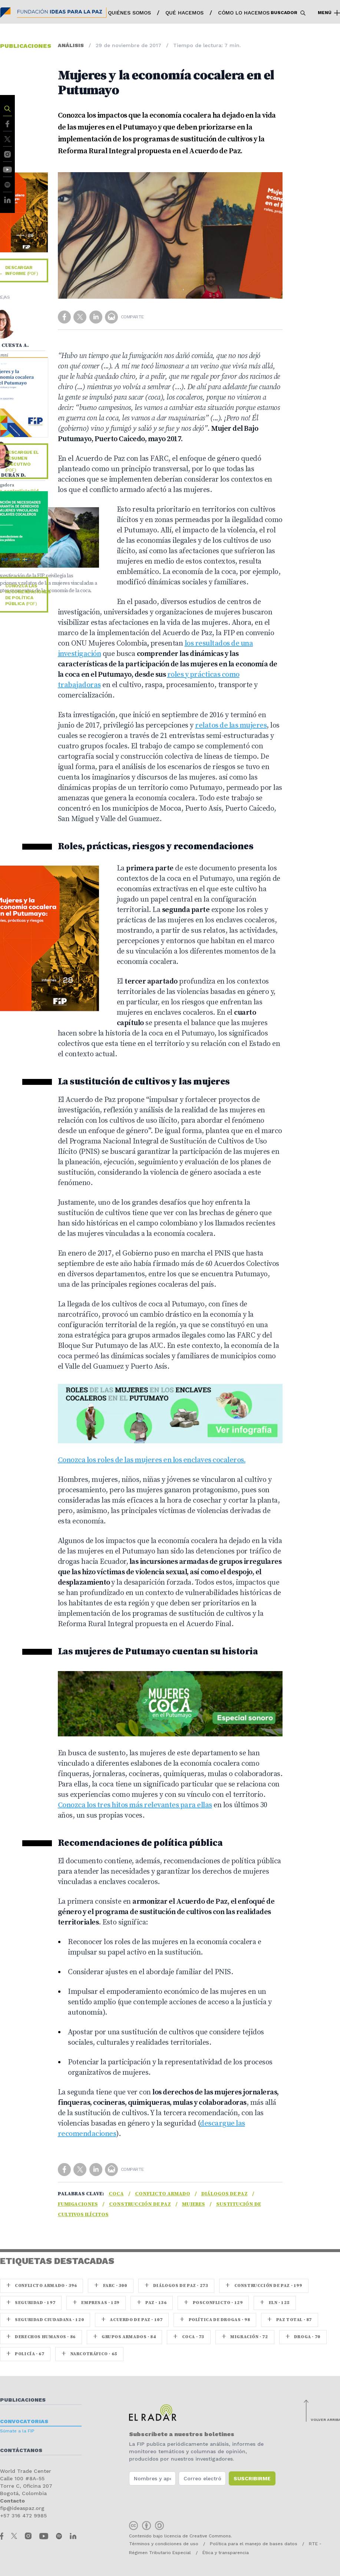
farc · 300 (110, 2285)
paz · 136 (152, 2302)
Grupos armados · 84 (124, 2337)
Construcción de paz (140, 2204)
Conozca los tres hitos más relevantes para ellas (135, 1805)
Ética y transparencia (225, 2552)
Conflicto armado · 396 (41, 2285)
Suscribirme (252, 2478)
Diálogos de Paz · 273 (176, 2285)
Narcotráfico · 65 (89, 2354)
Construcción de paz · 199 (263, 2285)
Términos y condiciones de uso (163, 2543)
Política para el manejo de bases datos (253, 2543)
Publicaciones (23, 2400)
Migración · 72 (245, 2337)
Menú (329, 13)
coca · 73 (188, 2337)
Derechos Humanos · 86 (41, 2337)
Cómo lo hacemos (244, 13)
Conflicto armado (162, 2194)
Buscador (288, 13)
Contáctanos (21, 2450)
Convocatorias (24, 2421)
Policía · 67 (25, 2354)
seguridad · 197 (30, 2302)
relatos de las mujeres (231, 725)
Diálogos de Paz (224, 2194)
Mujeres (193, 2204)
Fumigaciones (78, 2204)
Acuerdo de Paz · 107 (131, 2319)
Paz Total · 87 (289, 2319)
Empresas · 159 (96, 2302)
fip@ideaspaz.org (22, 2508)
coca (116, 2194)
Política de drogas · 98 (215, 2319)
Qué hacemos (184, 13)
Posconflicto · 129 (213, 2302)
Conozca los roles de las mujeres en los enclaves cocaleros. (152, 1460)
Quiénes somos (129, 13)
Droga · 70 (302, 2337)
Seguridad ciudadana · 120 (45, 2319)
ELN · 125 (275, 2302)
